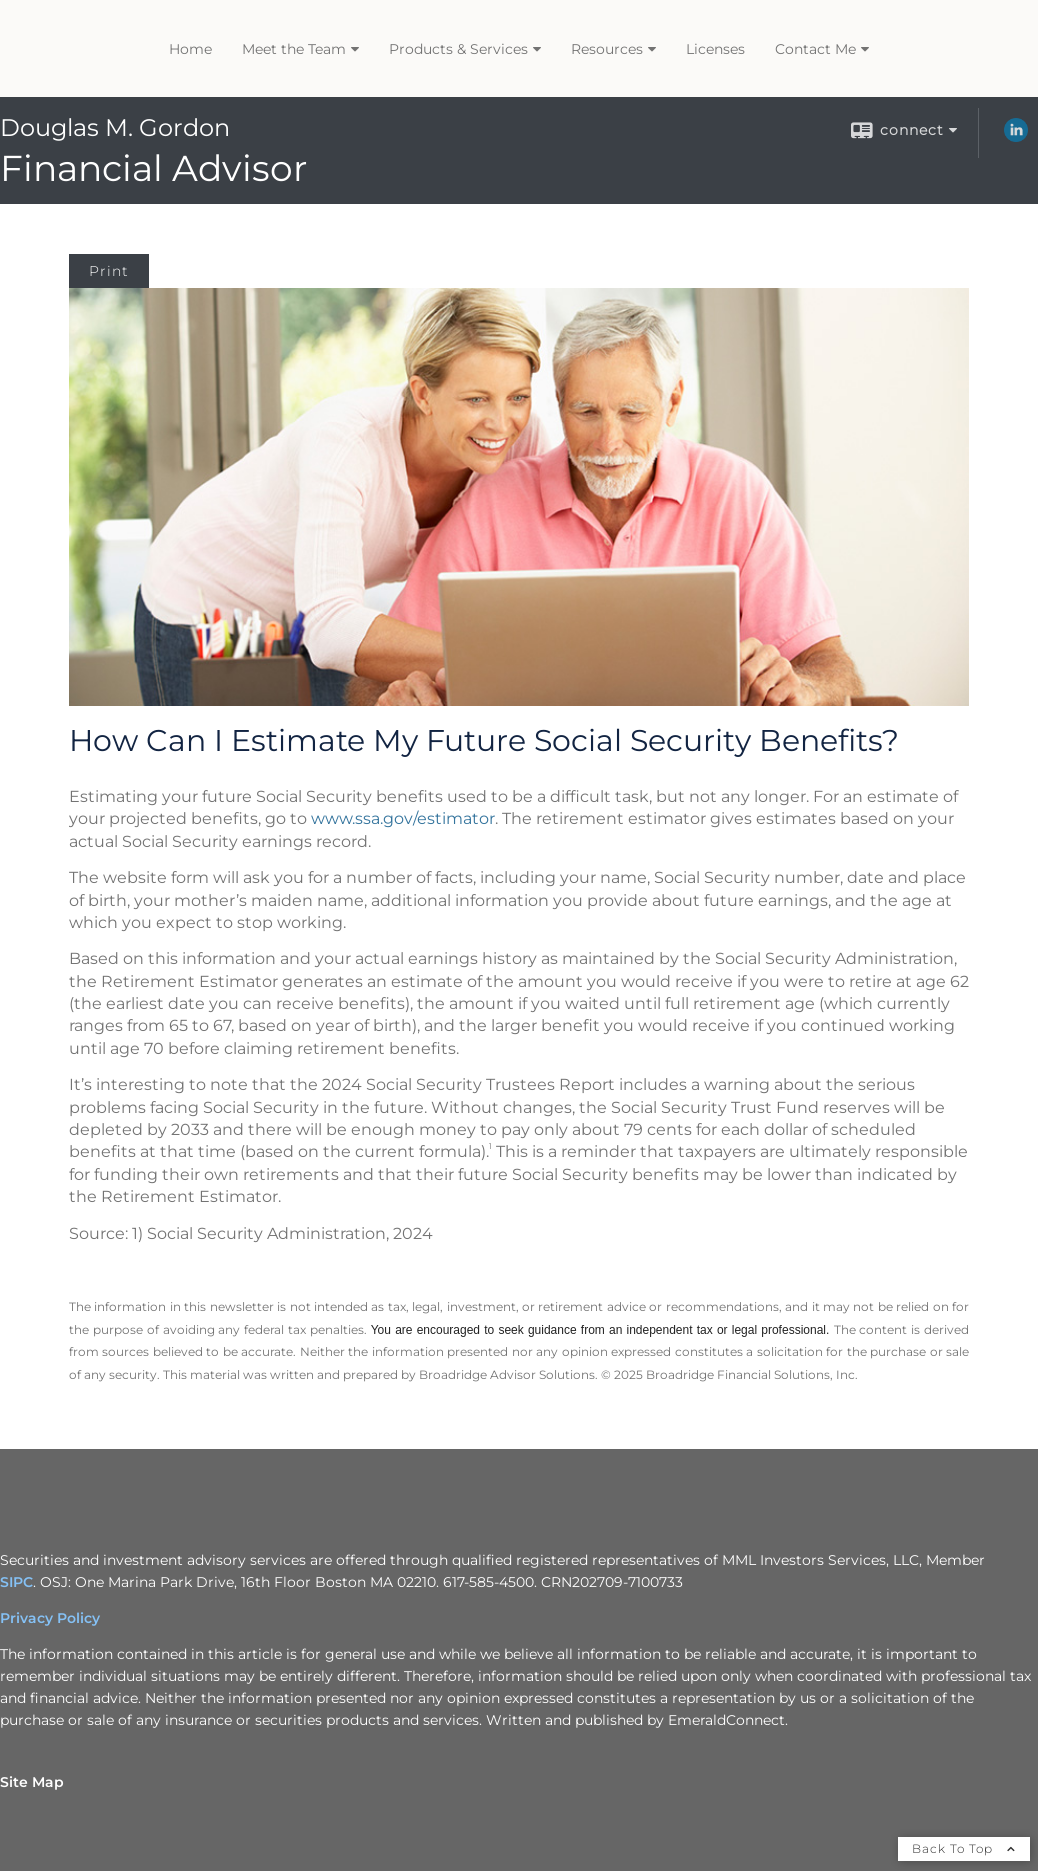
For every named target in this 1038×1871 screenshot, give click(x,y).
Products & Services (458, 49)
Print (109, 271)
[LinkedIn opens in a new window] (1016, 137)
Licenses (715, 49)
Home (190, 49)
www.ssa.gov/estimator (403, 818)
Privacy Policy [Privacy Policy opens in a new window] (50, 1618)
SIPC (16, 1582)
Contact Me (815, 49)
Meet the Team (294, 49)
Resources (607, 49)
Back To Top (964, 1848)
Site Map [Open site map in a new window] (32, 1782)
